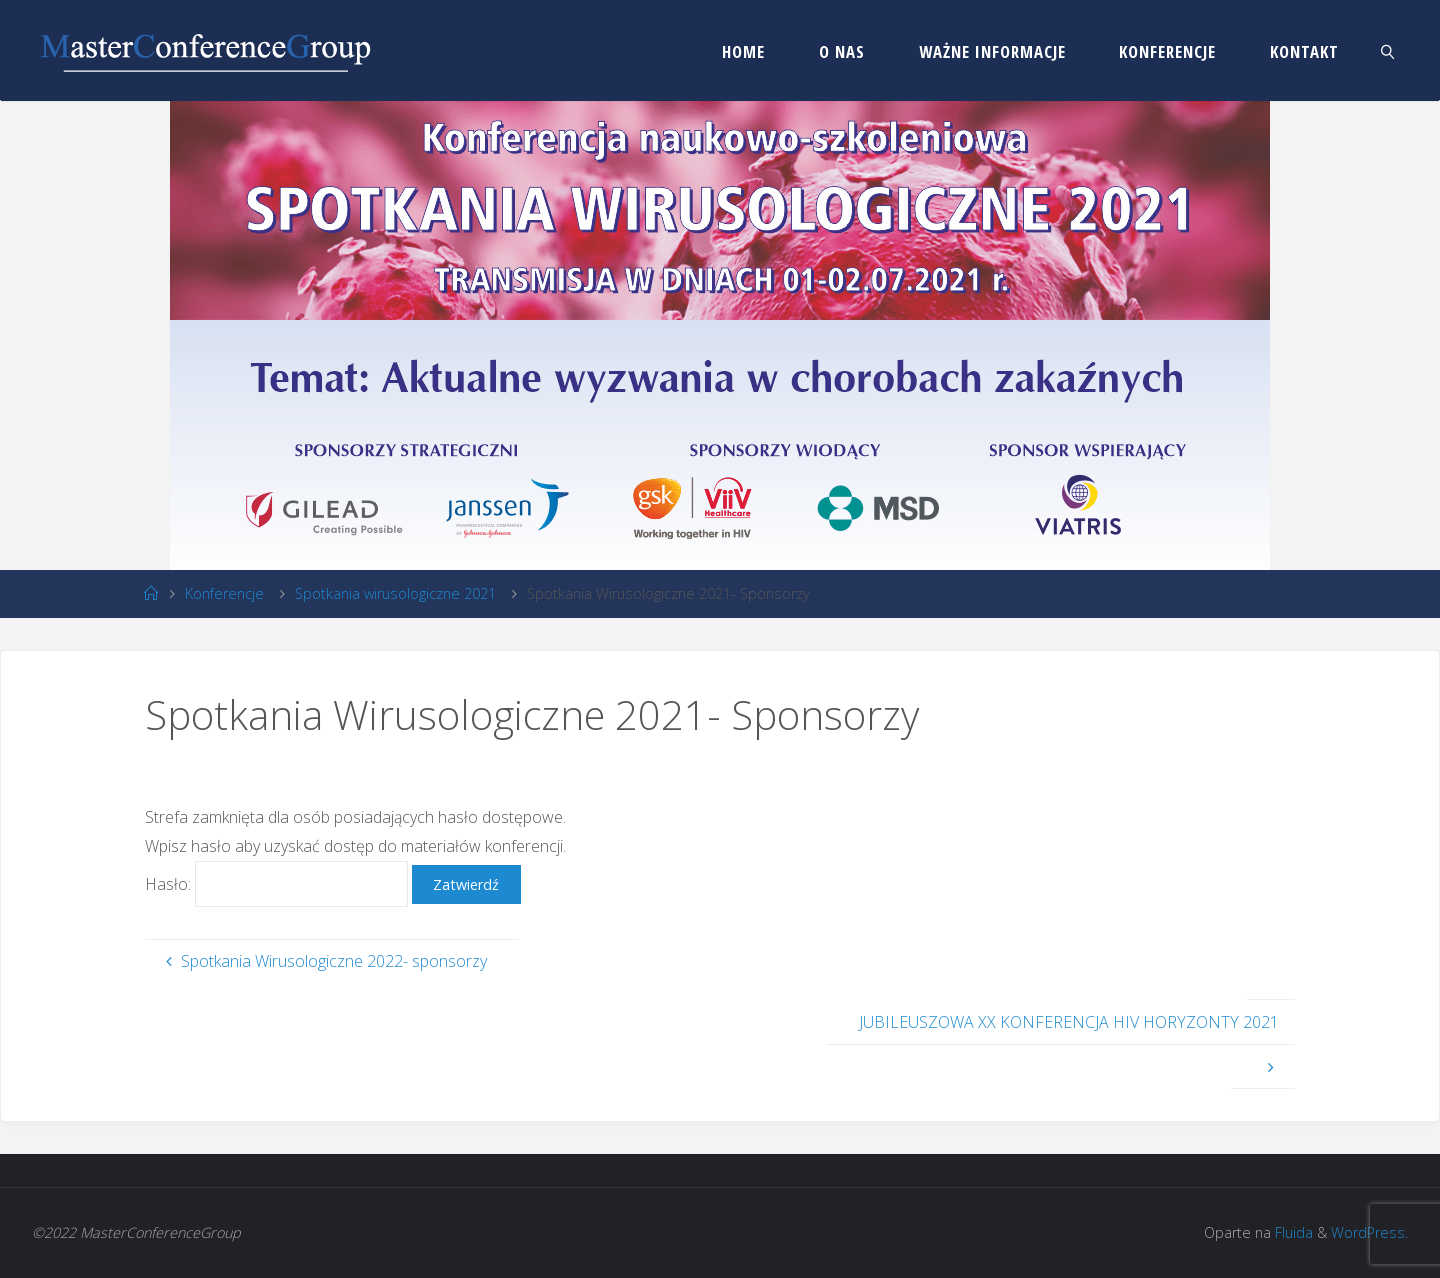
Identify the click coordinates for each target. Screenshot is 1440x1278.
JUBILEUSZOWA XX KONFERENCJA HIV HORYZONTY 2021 (1069, 1022)
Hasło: (278, 884)
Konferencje (224, 593)
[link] (1388, 51)
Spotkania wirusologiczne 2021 (395, 593)
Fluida (1292, 1232)
